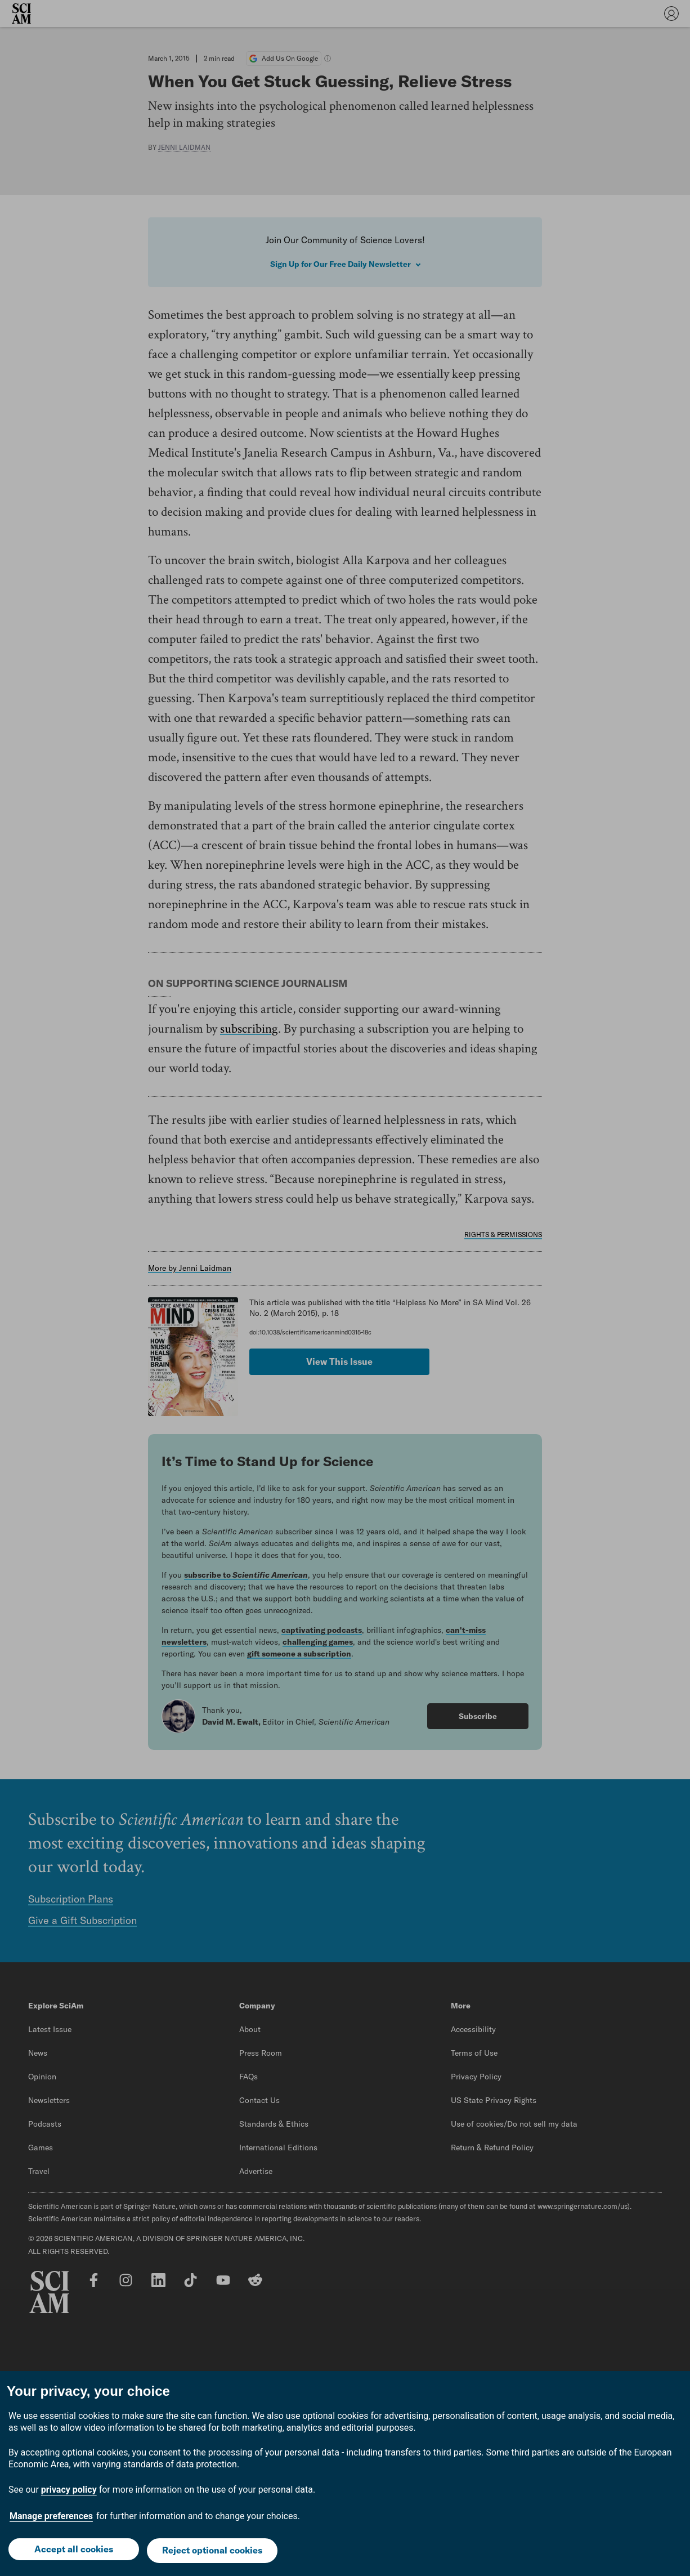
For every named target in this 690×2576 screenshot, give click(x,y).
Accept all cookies (72, 2551)
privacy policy (69, 2492)
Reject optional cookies (213, 2551)
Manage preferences (51, 2519)
